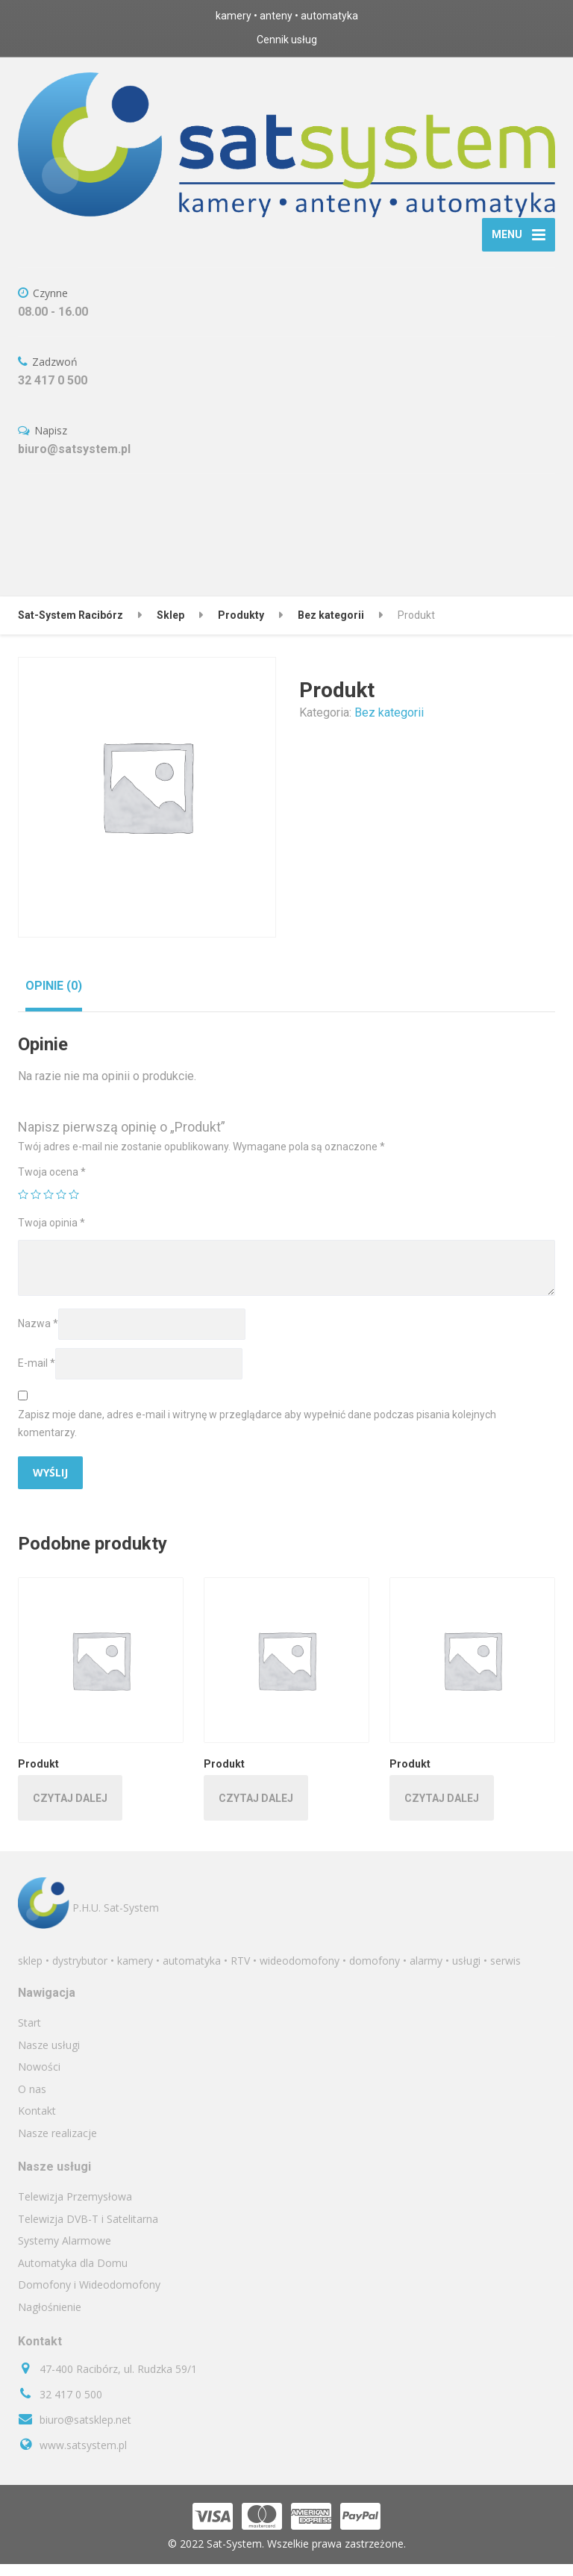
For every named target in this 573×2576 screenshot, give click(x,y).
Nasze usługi (49, 2057)
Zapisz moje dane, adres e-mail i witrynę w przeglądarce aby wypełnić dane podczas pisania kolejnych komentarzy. (257, 1436)
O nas (32, 2102)
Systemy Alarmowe (64, 2253)
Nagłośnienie (49, 2320)
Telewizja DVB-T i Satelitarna (88, 2231)
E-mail (36, 1376)
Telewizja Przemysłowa (75, 2209)
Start (29, 2035)
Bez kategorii (389, 725)
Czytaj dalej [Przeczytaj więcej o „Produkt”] (70, 1811)
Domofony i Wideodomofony (89, 2297)
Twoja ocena (52, 1185)
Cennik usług (287, 40)
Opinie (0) (53, 998)
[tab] (53, 998)
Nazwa (38, 1336)
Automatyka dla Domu (73, 2275)
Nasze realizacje (57, 2146)
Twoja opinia (51, 1235)
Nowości (39, 2079)
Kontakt (37, 2123)
